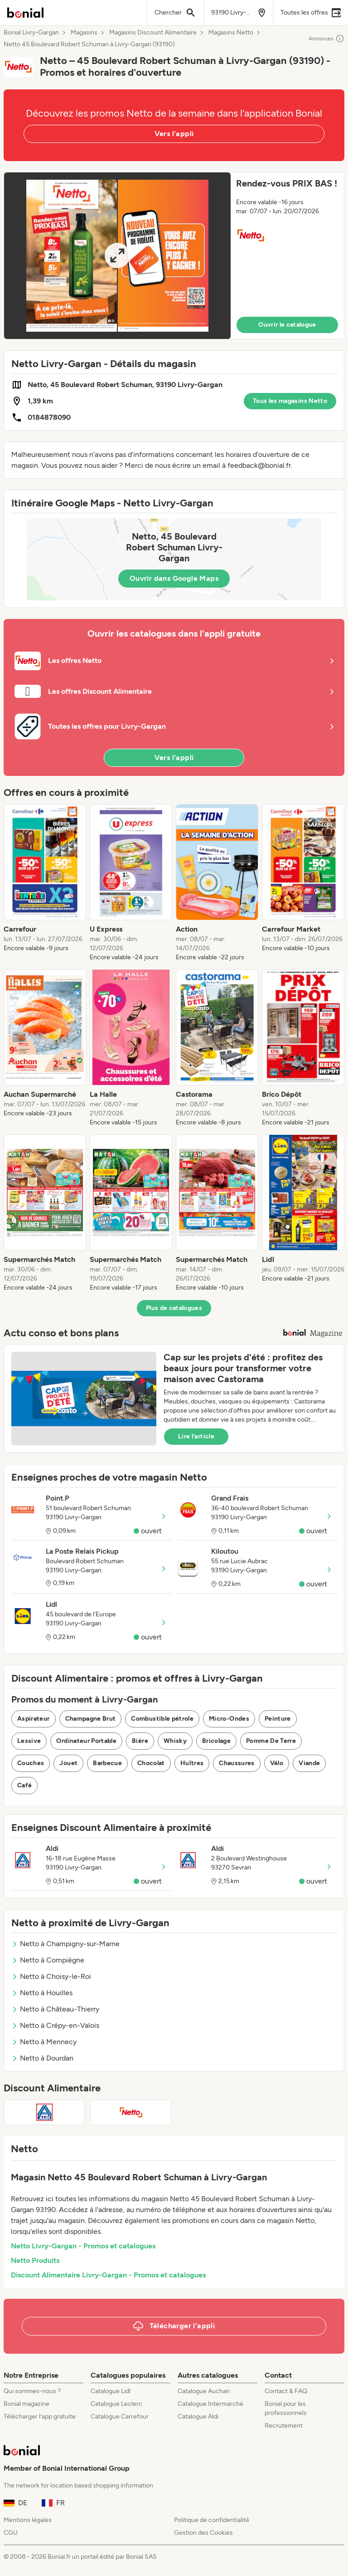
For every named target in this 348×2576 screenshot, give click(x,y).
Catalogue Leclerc (116, 2404)
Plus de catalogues (174, 1308)
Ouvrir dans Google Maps (174, 578)
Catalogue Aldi (198, 2416)
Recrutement (284, 2425)
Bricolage (216, 1741)
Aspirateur (33, 1718)
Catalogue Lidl (110, 2391)
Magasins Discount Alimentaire (153, 32)
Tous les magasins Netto (290, 401)
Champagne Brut (90, 1718)
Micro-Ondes (229, 1718)
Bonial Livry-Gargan (31, 32)
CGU (11, 2533)
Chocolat (151, 1763)
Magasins (84, 32)
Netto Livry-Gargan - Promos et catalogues (83, 2246)
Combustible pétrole (162, 1718)
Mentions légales (28, 2520)
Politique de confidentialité (211, 2520)
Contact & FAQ (286, 2391)
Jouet (68, 1763)
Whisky (175, 1741)
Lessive (29, 1741)
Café (24, 1785)
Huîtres (191, 1763)
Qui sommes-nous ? (32, 2391)
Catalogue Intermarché (210, 2404)
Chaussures (237, 1763)
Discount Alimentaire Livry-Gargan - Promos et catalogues (108, 2275)
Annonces (326, 38)
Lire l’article (196, 1436)
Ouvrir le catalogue (287, 325)
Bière (140, 1741)
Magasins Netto (230, 32)
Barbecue (107, 1763)
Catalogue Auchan (204, 2391)
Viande (309, 1763)
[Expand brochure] (117, 255)
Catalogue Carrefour (120, 2416)
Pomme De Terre (271, 1741)
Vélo (276, 1763)
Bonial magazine (26, 2404)
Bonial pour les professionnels (286, 2408)
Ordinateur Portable (86, 1741)
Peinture (278, 1718)
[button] (174, 255)
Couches (30, 1763)
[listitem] (45, 883)
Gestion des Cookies (203, 2533)
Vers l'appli (174, 133)
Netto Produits (35, 2260)
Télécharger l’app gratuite (40, 2416)
